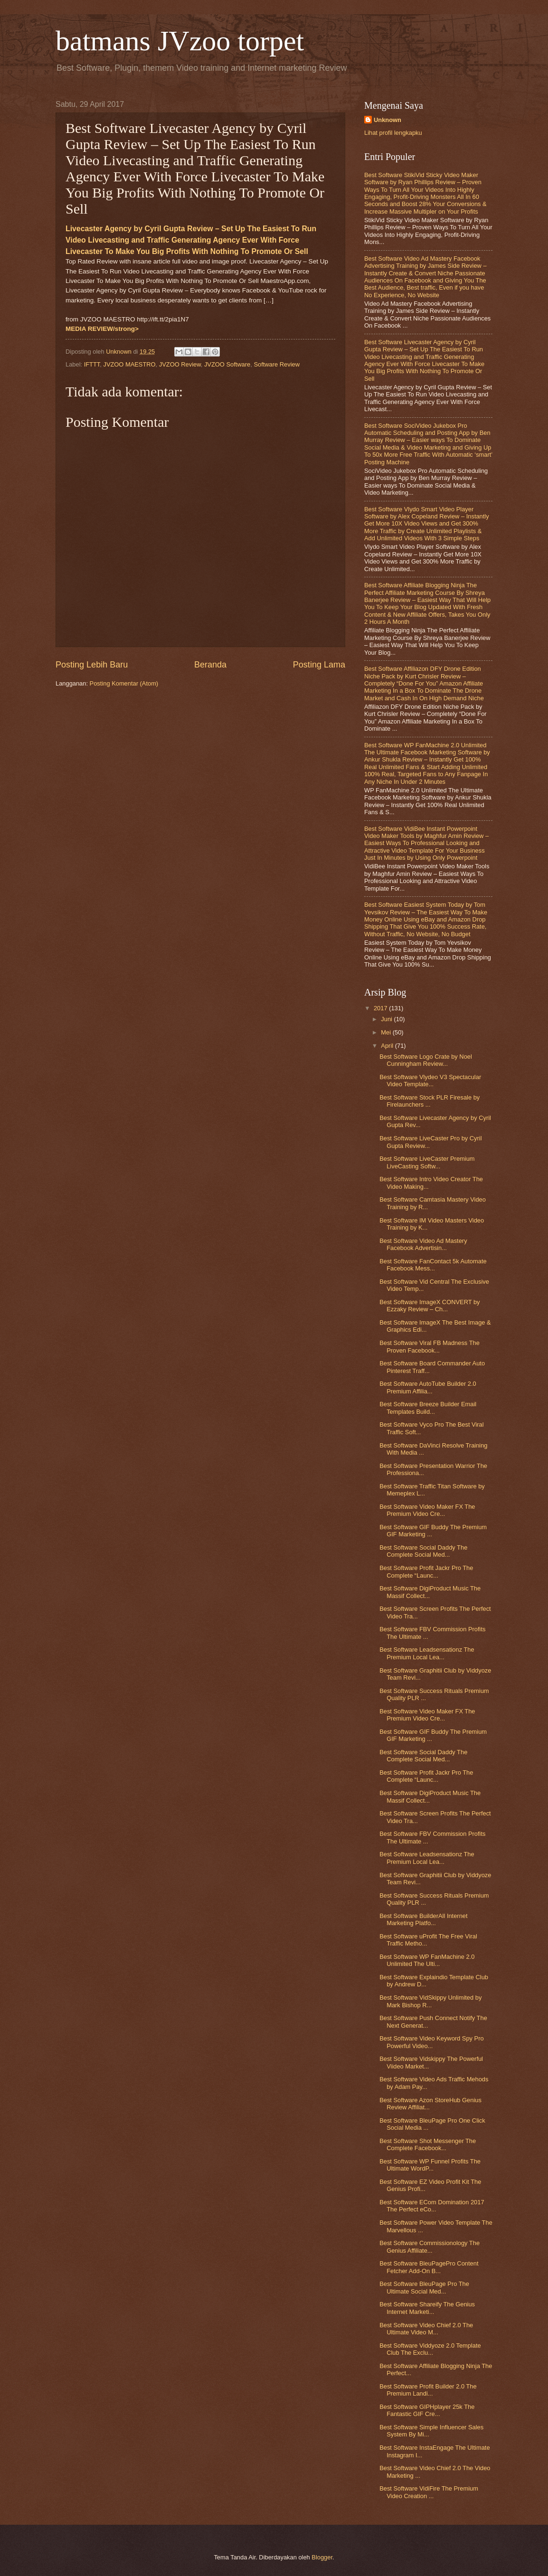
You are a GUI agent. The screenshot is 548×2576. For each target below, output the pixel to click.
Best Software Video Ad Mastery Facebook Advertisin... (423, 1244)
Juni (387, 1019)
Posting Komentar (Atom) (124, 683)
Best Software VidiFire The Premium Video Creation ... (428, 2492)
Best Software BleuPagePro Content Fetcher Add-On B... (428, 2267)
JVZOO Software (227, 364)
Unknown (387, 119)
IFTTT (92, 364)
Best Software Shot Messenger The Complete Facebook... (427, 2144)
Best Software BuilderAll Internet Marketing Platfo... (423, 1919)
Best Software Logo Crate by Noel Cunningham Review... (425, 1060)
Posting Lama (319, 664)
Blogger (322, 2557)
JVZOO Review (180, 364)
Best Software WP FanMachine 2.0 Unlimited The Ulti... (426, 1960)
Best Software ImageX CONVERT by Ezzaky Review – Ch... (429, 1305)
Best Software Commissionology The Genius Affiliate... (429, 2246)
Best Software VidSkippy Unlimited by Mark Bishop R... (430, 2001)
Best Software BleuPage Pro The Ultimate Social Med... (424, 2287)
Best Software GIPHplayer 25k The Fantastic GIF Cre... (426, 2410)
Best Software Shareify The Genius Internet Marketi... (427, 2308)
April (388, 1045)
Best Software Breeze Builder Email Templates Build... (427, 1408)
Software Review (277, 364)
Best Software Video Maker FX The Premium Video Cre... (427, 1510)
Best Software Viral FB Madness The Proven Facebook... (429, 1346)
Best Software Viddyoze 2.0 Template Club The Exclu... (430, 2349)
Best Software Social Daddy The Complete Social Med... (423, 1551)
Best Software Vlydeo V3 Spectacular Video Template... (430, 1080)
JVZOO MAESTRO (129, 364)
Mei (386, 1032)
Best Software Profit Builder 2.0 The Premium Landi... (427, 2390)
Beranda (210, 664)
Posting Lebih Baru (92, 664)
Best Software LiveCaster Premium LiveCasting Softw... (426, 1162)
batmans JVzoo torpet (180, 40)
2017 (381, 1008)
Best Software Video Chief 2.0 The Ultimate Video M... (426, 2329)
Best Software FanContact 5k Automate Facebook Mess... (432, 1265)
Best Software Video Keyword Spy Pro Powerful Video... (431, 2042)
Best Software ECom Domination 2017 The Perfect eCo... (431, 2206)
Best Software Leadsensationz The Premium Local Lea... (426, 1653)
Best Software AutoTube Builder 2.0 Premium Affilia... (427, 1387)
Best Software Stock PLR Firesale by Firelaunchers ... (429, 1101)
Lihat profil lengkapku (393, 132)
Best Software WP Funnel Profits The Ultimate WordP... (430, 2165)
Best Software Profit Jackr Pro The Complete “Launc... (426, 1571)
